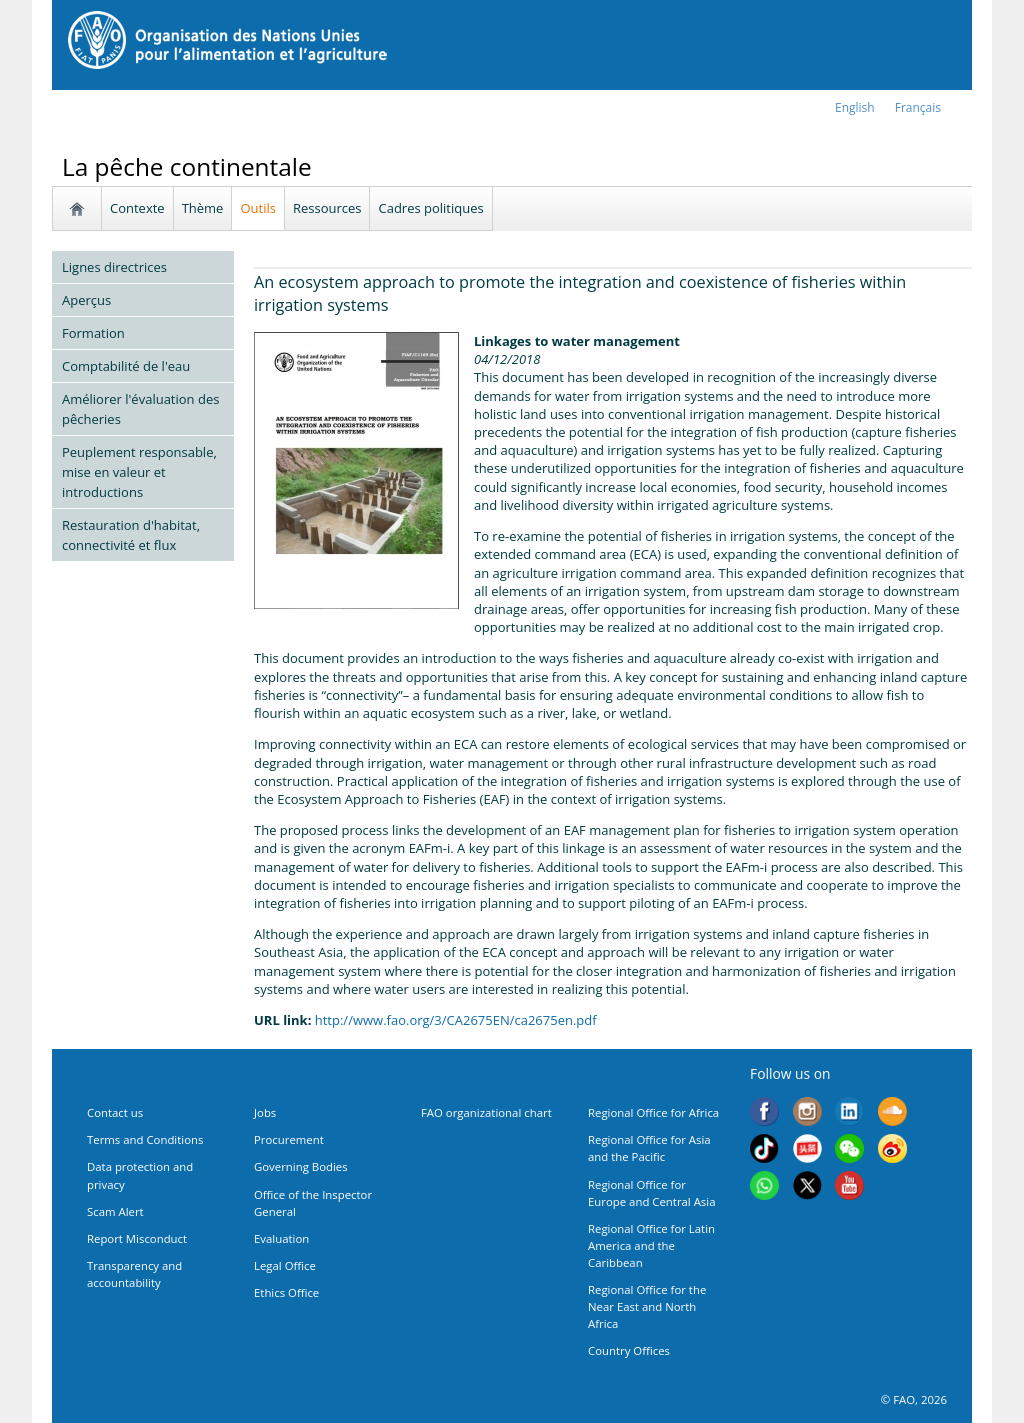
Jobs (265, 1112)
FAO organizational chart (486, 1112)
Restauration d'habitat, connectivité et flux (131, 535)
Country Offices (629, 1350)
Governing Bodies (301, 1166)
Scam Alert (115, 1211)
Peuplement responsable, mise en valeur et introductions (139, 472)
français (918, 107)
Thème (203, 208)
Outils (257, 208)
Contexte (137, 208)
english (855, 107)
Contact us (115, 1112)
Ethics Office (286, 1292)
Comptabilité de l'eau (126, 366)
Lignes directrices (114, 267)
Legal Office (285, 1265)
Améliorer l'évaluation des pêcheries (140, 409)
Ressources (327, 208)
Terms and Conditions (145, 1139)
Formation (93, 333)
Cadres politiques (430, 208)
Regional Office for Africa (653, 1112)
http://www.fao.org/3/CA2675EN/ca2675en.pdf (456, 1020)
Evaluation (281, 1238)
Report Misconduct (137, 1238)
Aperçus (86, 300)
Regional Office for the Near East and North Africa (647, 1306)
